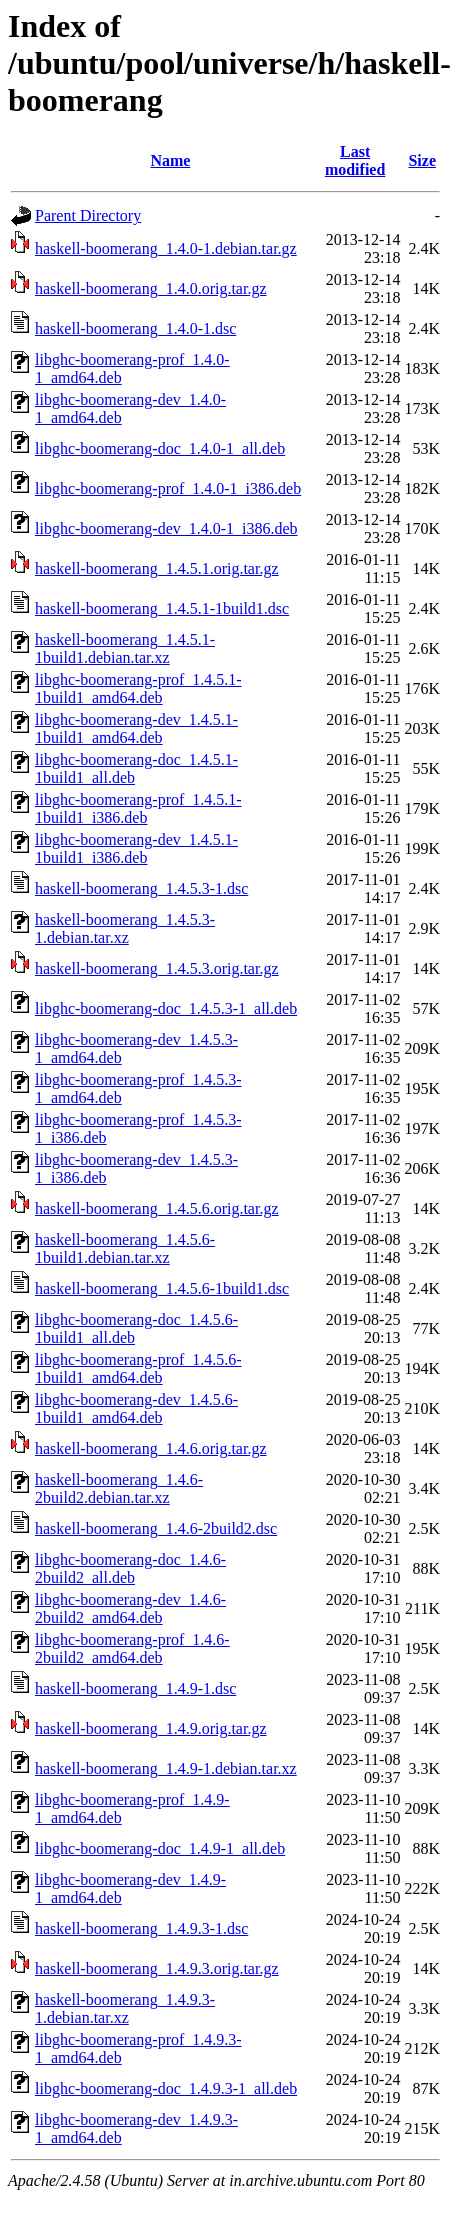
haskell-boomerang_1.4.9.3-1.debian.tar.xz (125, 2008)
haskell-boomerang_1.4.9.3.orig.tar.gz (157, 1968)
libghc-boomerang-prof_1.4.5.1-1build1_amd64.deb (138, 688)
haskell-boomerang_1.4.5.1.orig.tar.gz (157, 568)
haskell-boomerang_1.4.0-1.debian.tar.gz (166, 248)
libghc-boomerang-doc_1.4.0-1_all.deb (160, 448)
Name (170, 160)
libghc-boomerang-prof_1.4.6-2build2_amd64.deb (132, 1648)
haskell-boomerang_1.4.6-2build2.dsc (156, 1528)
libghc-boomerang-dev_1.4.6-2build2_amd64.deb (130, 1608)
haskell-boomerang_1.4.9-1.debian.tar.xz (166, 1768)
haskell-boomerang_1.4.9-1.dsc (135, 1688)
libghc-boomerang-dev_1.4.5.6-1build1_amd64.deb (136, 1408)
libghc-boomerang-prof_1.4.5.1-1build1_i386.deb (138, 808)
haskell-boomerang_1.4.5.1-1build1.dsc (162, 608)
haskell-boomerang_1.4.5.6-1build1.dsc (162, 1288)
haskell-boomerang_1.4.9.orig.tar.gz (151, 1728)
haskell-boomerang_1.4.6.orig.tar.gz (151, 1448)
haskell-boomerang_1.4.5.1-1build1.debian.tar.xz (125, 648)
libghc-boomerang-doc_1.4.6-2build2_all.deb (130, 1568)
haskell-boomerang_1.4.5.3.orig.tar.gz (157, 968)
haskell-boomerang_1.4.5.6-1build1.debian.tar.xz (125, 1248)
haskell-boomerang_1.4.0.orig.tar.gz (151, 288)
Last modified (355, 160)
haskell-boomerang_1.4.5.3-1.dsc (141, 888)
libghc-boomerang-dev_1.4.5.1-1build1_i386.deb (136, 848)
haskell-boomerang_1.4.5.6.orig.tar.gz (157, 1208)
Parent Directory (88, 215)
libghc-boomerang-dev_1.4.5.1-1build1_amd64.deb (136, 728)
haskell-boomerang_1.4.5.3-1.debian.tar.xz (125, 928)
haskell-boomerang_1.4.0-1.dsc (135, 328)
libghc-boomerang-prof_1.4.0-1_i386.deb (168, 488)
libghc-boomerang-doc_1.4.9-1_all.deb (160, 1848)
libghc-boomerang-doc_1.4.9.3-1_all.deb (166, 2088)
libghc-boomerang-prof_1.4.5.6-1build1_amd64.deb (138, 1368)
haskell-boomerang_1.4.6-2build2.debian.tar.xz (119, 1488)
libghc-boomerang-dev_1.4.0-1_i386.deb (166, 528)
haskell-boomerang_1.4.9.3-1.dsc (141, 1928)
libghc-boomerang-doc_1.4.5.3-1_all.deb (166, 1008)
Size (422, 160)
